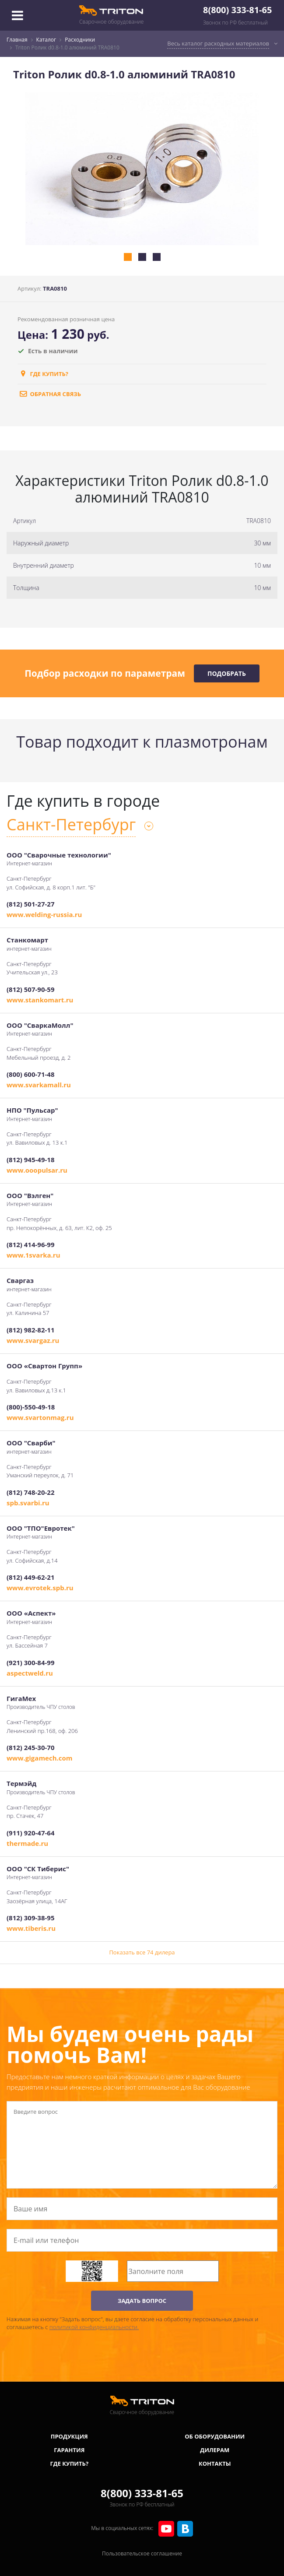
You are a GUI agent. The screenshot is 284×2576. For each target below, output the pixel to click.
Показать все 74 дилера (142, 1952)
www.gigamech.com (40, 1758)
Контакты (215, 2463)
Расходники (80, 39)
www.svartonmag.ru (40, 1417)
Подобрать (226, 673)
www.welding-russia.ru (44, 914)
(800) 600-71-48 (30, 1074)
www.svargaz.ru (33, 1340)
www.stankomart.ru (40, 999)
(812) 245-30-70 (30, 1747)
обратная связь (49, 394)
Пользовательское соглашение (142, 2553)
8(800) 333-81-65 (237, 10)
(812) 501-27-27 (30, 904)
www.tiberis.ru (31, 1928)
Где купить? (43, 374)
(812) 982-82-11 (30, 1329)
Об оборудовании (215, 2436)
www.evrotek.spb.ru (40, 1587)
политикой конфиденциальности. (94, 2327)
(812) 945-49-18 (30, 1159)
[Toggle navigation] (17, 15)
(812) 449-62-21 (30, 1577)
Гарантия (69, 2450)
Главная (17, 39)
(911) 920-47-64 (30, 1832)
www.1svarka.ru (33, 1255)
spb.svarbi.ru (28, 1502)
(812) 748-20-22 (30, 1492)
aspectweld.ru (30, 1673)
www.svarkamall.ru (39, 1084)
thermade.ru (27, 1843)
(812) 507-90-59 (30, 989)
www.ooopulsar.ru (37, 1170)
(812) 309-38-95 (30, 1917)
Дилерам (214, 2450)
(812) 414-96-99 (30, 1244)
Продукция (69, 2436)
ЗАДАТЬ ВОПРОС (142, 2301)
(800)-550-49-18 (31, 1406)
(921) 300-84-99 (30, 1662)
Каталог (46, 39)
